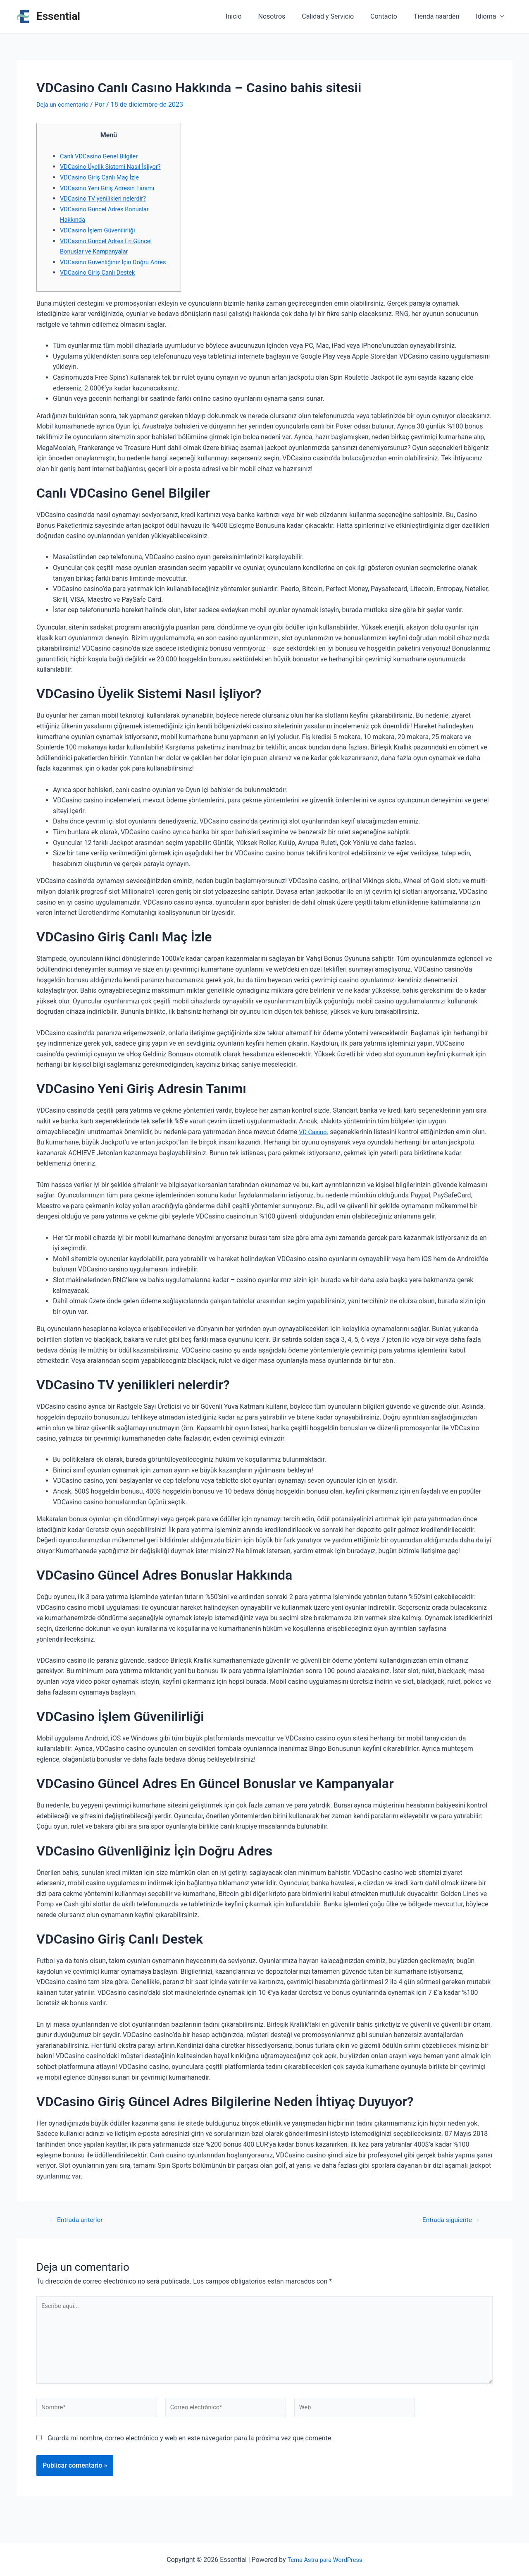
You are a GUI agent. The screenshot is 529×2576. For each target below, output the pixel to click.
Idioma (491, 16)
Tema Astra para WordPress (325, 2560)
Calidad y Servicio (339, 16)
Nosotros (286, 16)
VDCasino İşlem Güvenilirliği (101, 230)
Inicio (252, 16)
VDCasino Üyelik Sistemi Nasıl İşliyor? (115, 166)
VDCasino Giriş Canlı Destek (101, 283)
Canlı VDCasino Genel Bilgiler (102, 156)
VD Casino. (315, 1142)
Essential (58, 16)
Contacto (392, 16)
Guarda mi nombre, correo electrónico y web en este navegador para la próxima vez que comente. (190, 2459)
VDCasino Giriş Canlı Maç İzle (103, 177)
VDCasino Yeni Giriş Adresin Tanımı (112, 188)
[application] (502, 16)
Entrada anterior (79, 2230)
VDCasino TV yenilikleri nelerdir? (107, 198)
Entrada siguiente (447, 2230)
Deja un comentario (64, 104)
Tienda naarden (441, 16)
